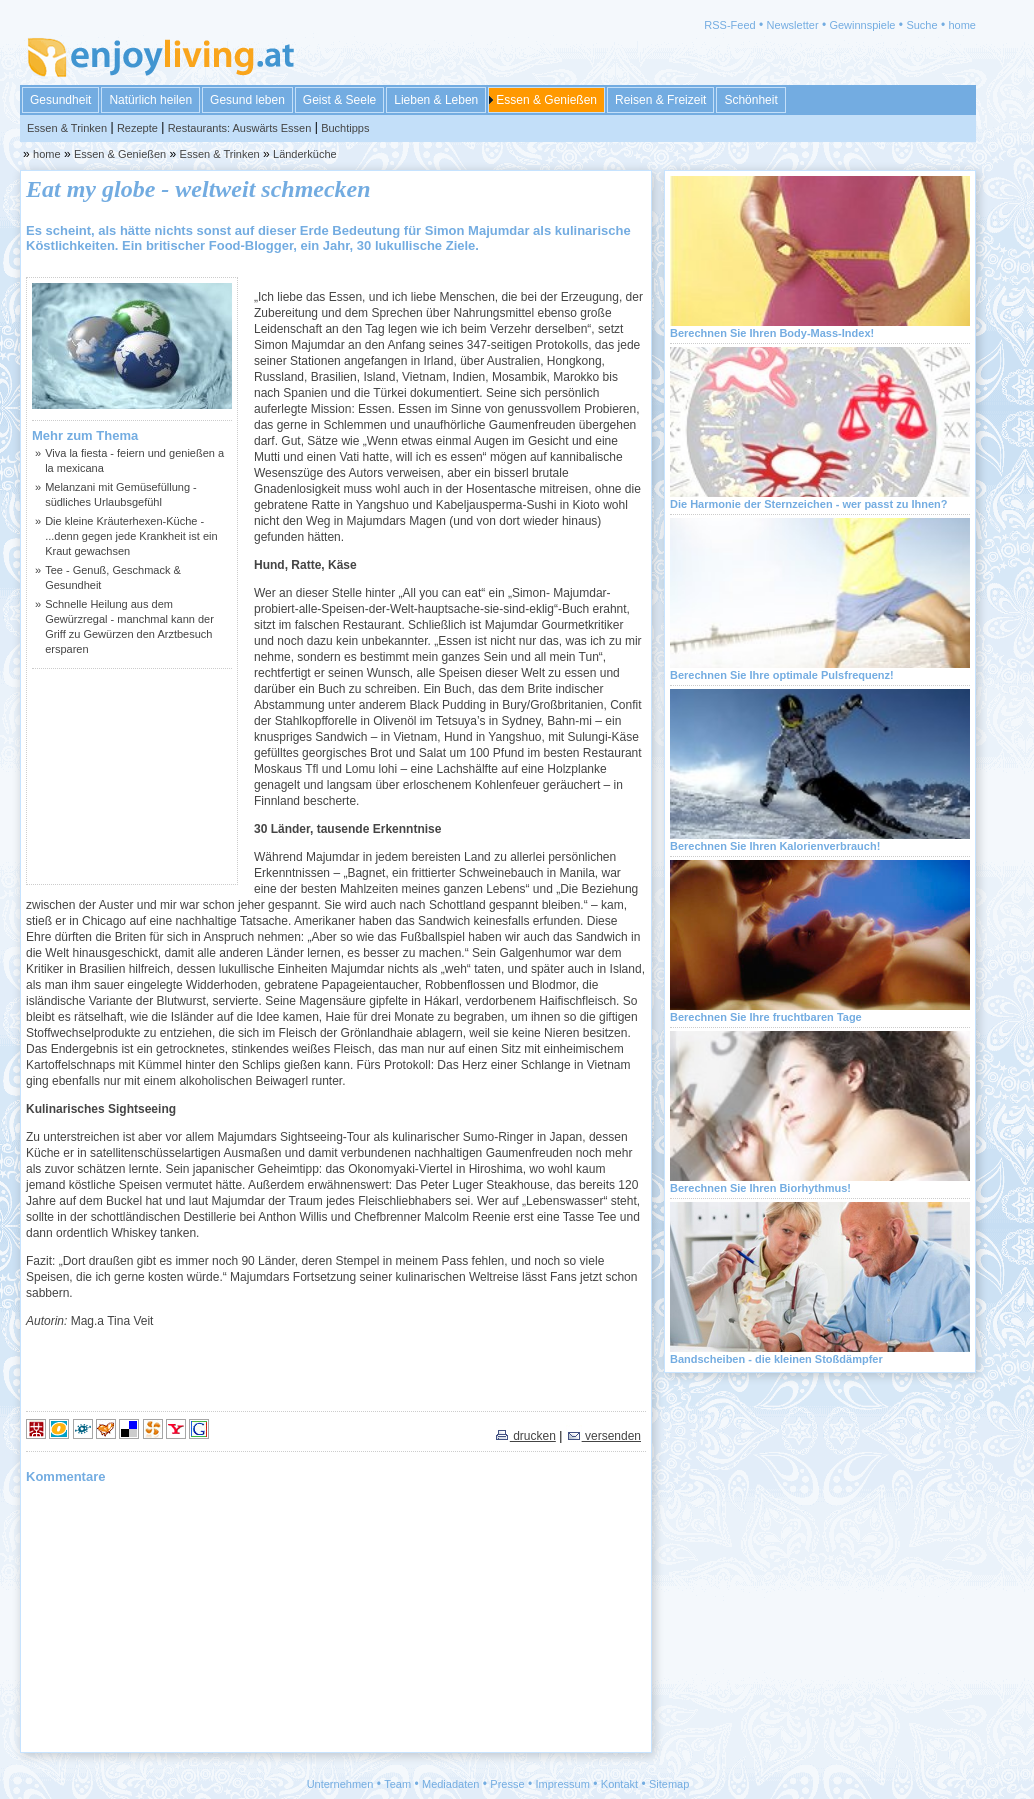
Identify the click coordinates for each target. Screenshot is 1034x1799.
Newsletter (793, 25)
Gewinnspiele (862, 25)
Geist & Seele (339, 100)
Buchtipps (345, 128)
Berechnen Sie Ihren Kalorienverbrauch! (775, 846)
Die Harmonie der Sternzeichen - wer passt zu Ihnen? (809, 504)
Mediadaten (451, 1784)
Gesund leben (247, 100)
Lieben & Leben (436, 100)
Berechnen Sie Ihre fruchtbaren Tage (766, 1017)
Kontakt (619, 1784)
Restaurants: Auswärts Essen (240, 128)
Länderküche (305, 154)
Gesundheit (60, 100)
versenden (603, 1436)
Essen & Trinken (67, 128)
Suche (921, 25)
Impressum (563, 1784)
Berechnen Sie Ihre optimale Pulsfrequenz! (782, 675)
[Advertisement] (132, 776)
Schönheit (750, 100)
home (962, 25)
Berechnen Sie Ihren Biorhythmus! (760, 1188)
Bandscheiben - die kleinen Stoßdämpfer (776, 1359)
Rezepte (137, 128)
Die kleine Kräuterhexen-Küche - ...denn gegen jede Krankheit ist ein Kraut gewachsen (131, 536)
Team (397, 1784)
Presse (507, 1784)
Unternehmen (340, 1784)
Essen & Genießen (546, 100)
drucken (525, 1436)
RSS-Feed (729, 25)
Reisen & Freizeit (660, 100)
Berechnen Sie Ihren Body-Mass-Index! (772, 333)
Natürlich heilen (150, 100)
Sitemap (669, 1784)
